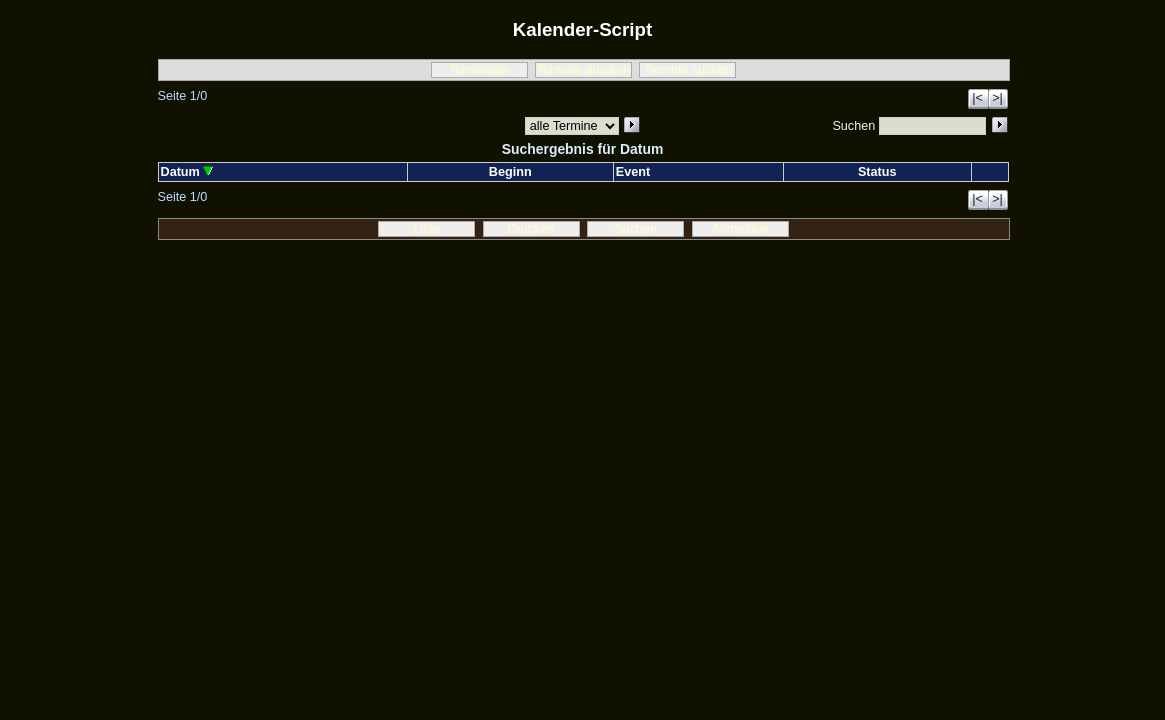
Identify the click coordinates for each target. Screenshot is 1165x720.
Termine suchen (687, 70)
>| (997, 98)
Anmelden (740, 229)
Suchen (635, 229)
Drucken (531, 229)
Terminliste (479, 70)
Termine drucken (583, 70)
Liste (427, 229)
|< (977, 98)
